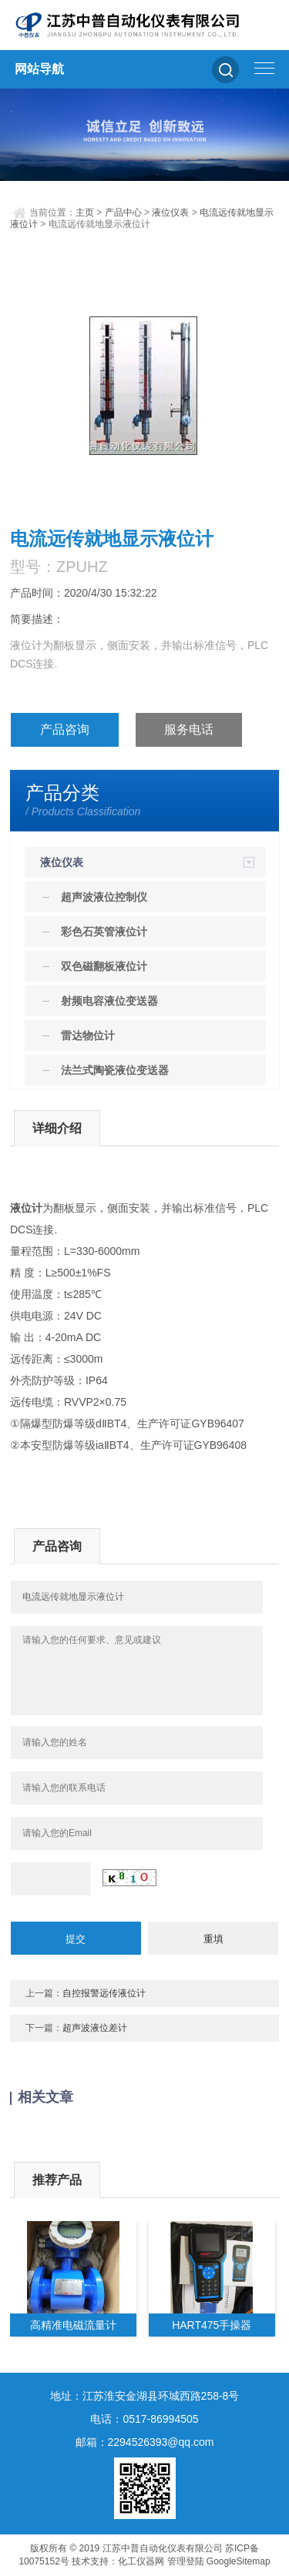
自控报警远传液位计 (104, 1993)
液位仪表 (170, 212)
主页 (85, 212)
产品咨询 (64, 729)
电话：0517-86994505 (144, 2419)
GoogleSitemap (239, 2561)
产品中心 (123, 212)
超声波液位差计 (94, 2027)
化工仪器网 (141, 2561)
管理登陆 (185, 2561)
